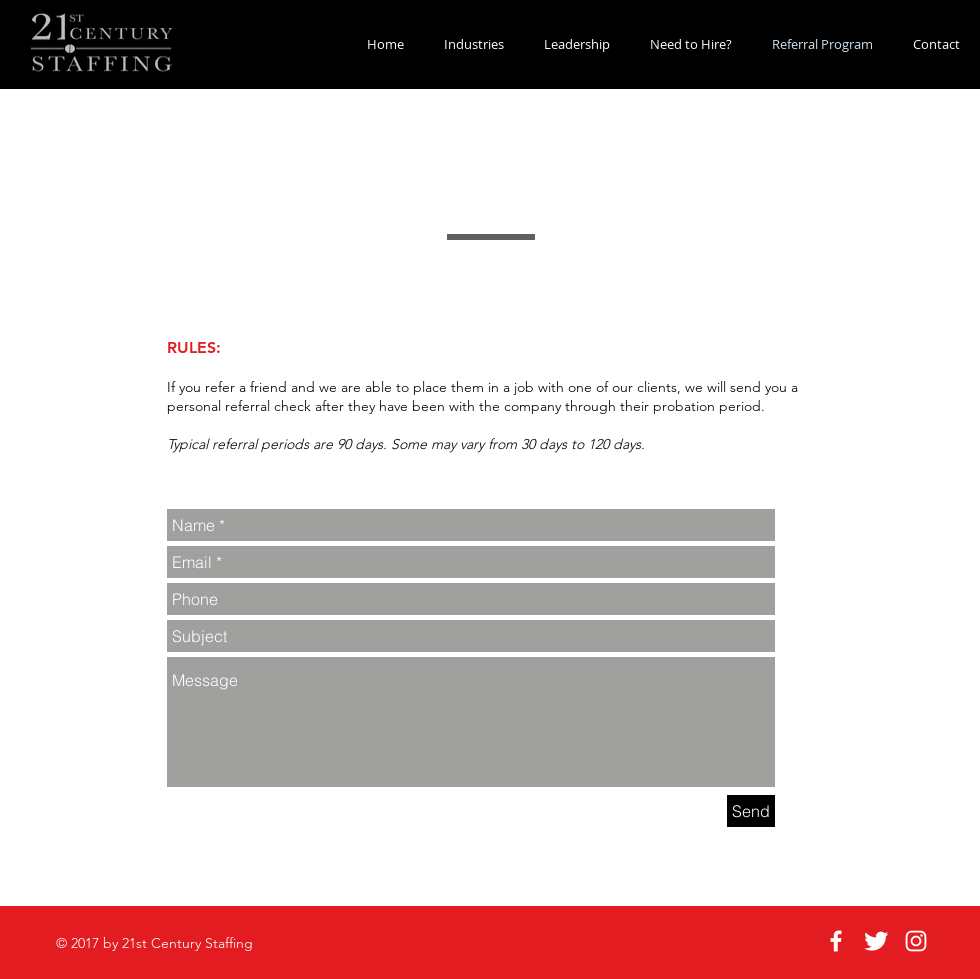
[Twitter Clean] (876, 941)
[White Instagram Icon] (916, 941)
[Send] (751, 811)
